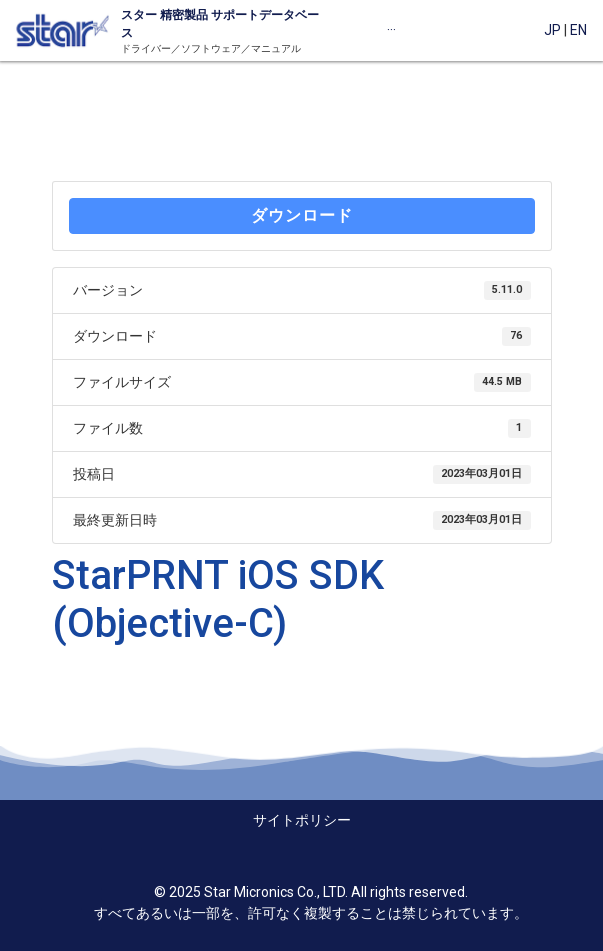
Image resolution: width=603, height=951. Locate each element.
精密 (170, 15)
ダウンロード (302, 215)
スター (139, 15)
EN (578, 30)
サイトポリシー (302, 820)
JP (552, 30)
